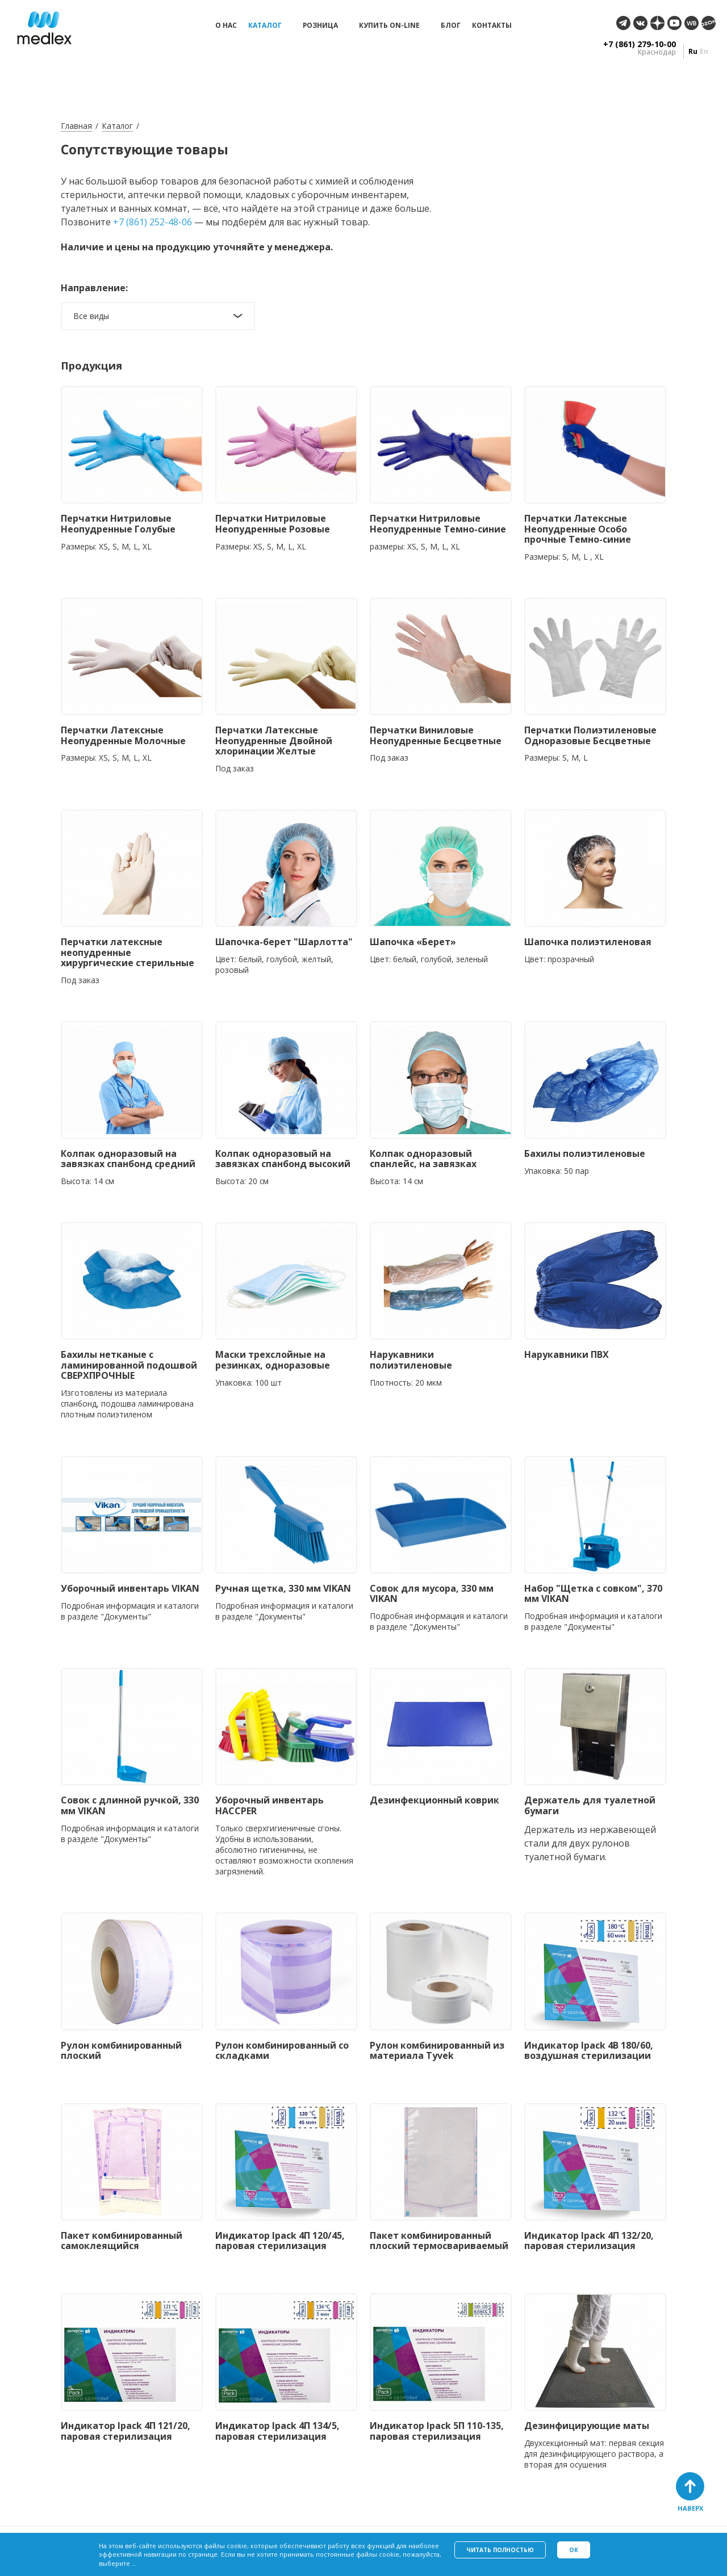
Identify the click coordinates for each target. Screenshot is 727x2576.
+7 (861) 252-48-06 (152, 222)
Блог (451, 25)
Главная (76, 125)
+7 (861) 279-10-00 (639, 44)
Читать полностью (500, 2550)
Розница (320, 25)
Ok (573, 2550)
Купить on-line (389, 25)
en (704, 51)
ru (692, 51)
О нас (226, 25)
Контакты (492, 25)
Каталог (265, 25)
